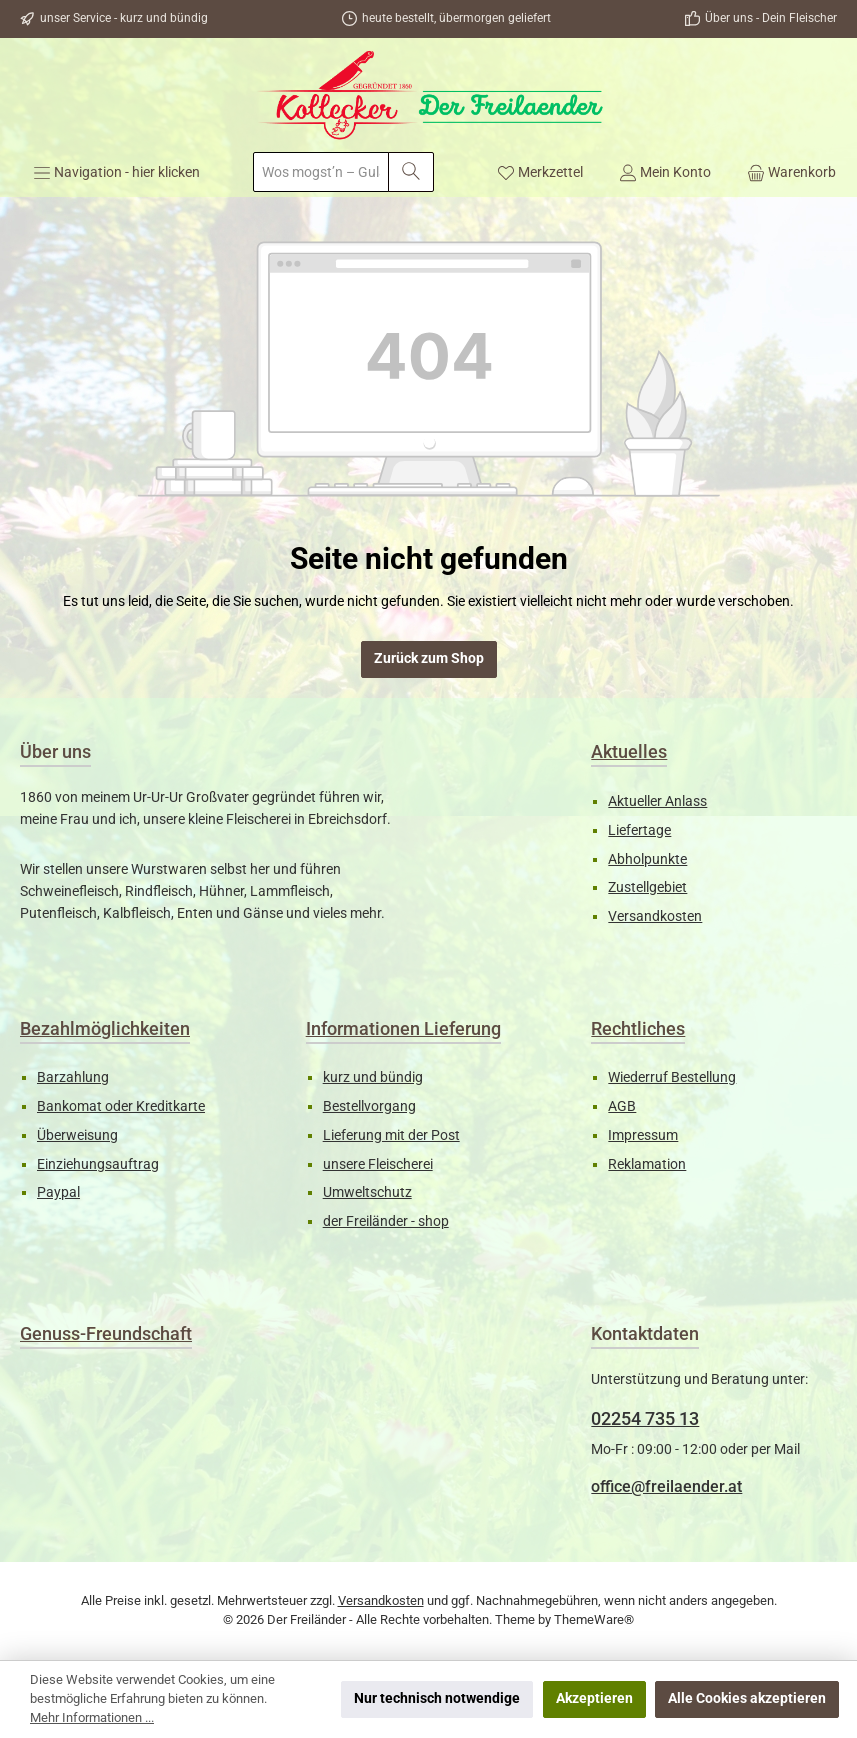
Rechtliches (638, 1028)
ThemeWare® (594, 1619)
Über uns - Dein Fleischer (771, 18)
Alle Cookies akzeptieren (747, 1698)
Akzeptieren (594, 1698)
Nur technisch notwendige (437, 1698)
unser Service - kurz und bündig (124, 18)
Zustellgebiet (647, 887)
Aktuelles (629, 751)
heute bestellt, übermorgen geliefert (456, 18)
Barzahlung (73, 1077)
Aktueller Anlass (657, 801)
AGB (622, 1106)
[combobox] (321, 172)
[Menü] (116, 172)
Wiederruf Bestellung (672, 1077)
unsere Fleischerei (378, 1164)
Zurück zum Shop (429, 658)
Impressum (643, 1135)
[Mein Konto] (665, 172)
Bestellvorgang (369, 1106)
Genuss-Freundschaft (106, 1333)
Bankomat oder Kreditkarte (121, 1106)
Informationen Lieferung (403, 1028)
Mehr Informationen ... (92, 1717)
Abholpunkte (647, 859)
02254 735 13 (645, 1418)
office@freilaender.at (666, 1486)
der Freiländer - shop (386, 1221)
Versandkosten (655, 916)
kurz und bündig (373, 1077)
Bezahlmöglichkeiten (105, 1028)
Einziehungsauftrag (98, 1164)
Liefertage (639, 830)
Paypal (58, 1192)
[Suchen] (411, 172)
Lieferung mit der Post (391, 1135)
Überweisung (77, 1135)
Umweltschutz (367, 1192)
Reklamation (647, 1164)
